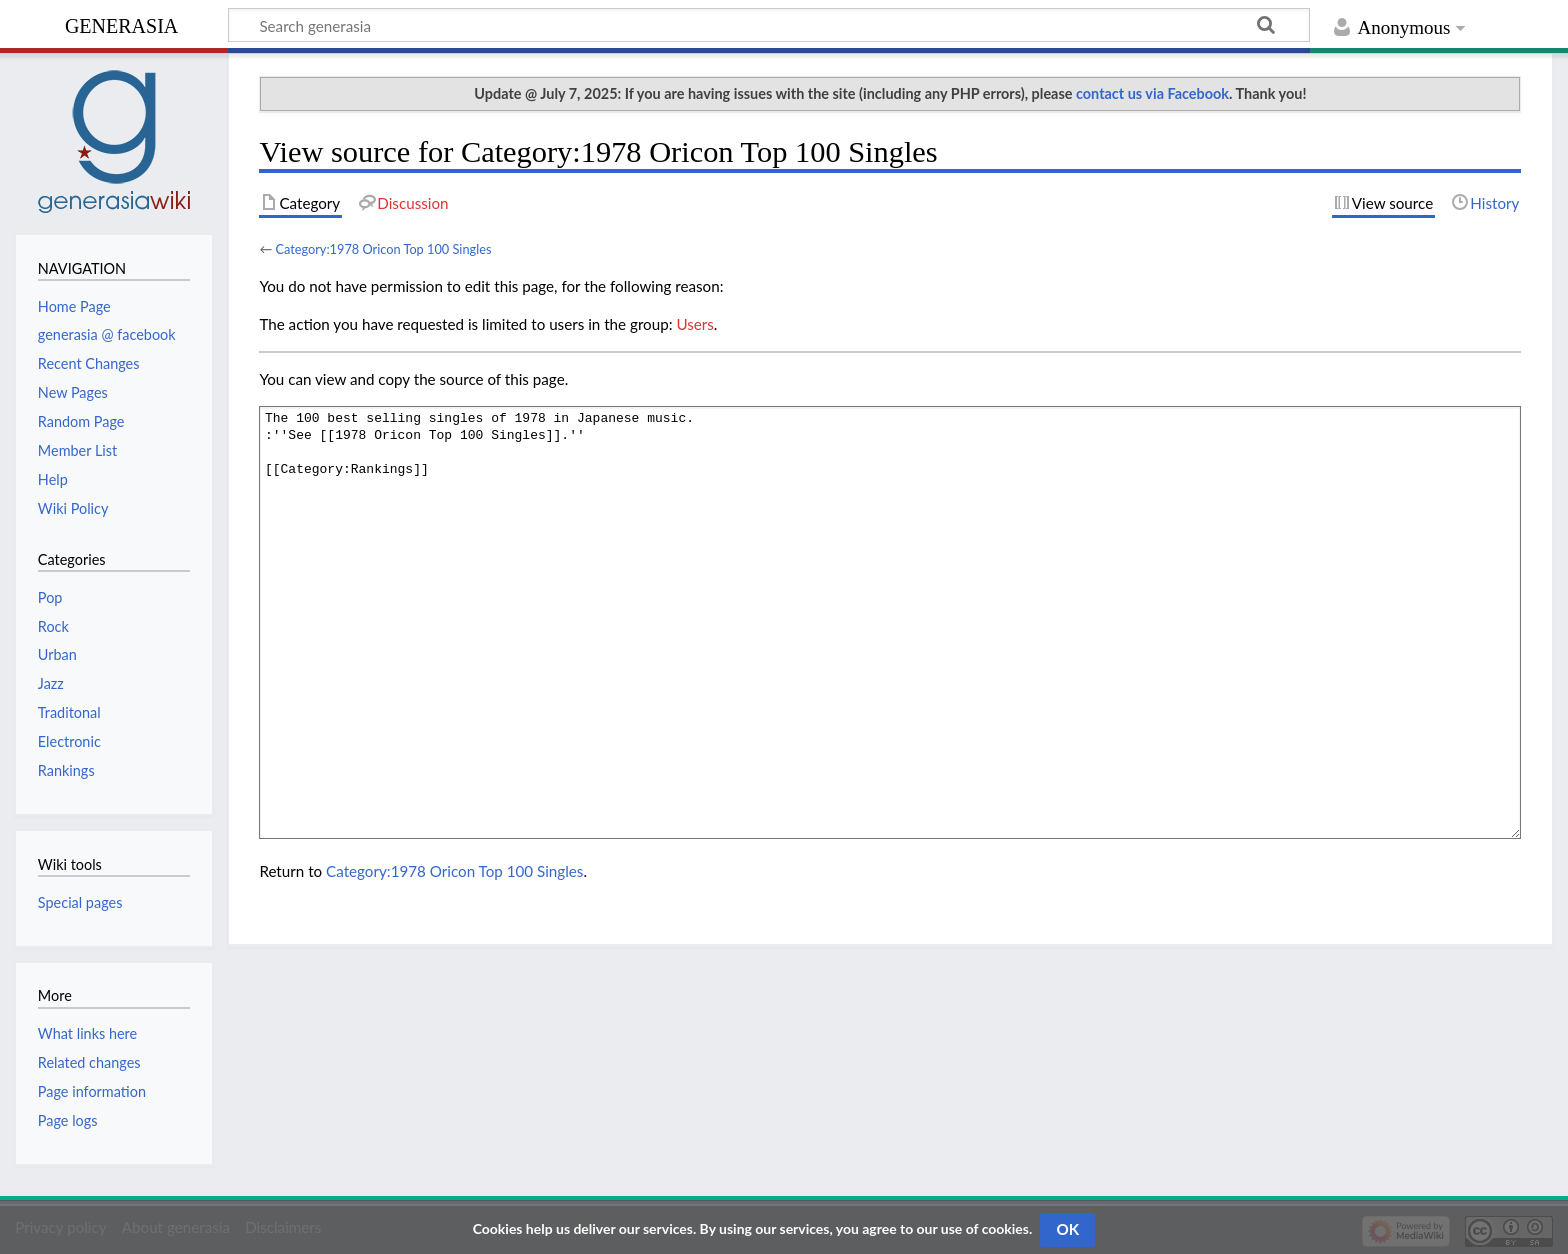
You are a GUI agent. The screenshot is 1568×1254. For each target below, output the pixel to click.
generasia (121, 23)
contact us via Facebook (1152, 93)
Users (694, 324)
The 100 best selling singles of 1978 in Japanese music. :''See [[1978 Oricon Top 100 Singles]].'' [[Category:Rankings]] (890, 622)
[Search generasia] (769, 25)
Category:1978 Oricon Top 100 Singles (383, 249)
